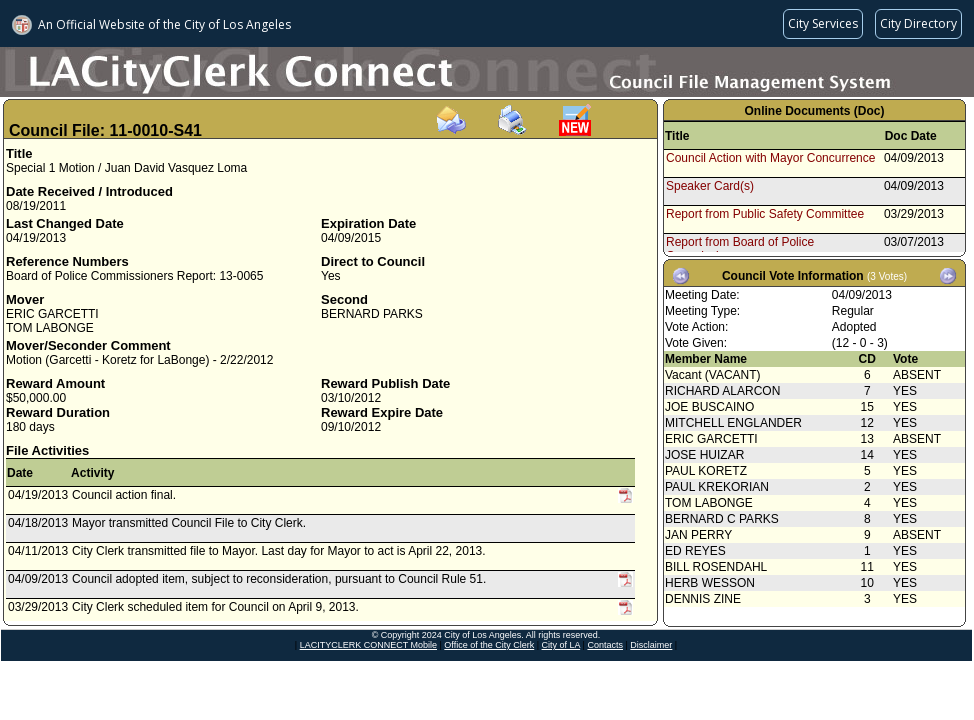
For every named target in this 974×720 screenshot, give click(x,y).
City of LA (561, 645)
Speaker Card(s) (710, 186)
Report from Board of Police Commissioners (740, 249)
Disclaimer (651, 645)
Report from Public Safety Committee (765, 214)
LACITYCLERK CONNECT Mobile (368, 645)
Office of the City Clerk (489, 645)
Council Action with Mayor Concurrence (770, 158)
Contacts (605, 645)
